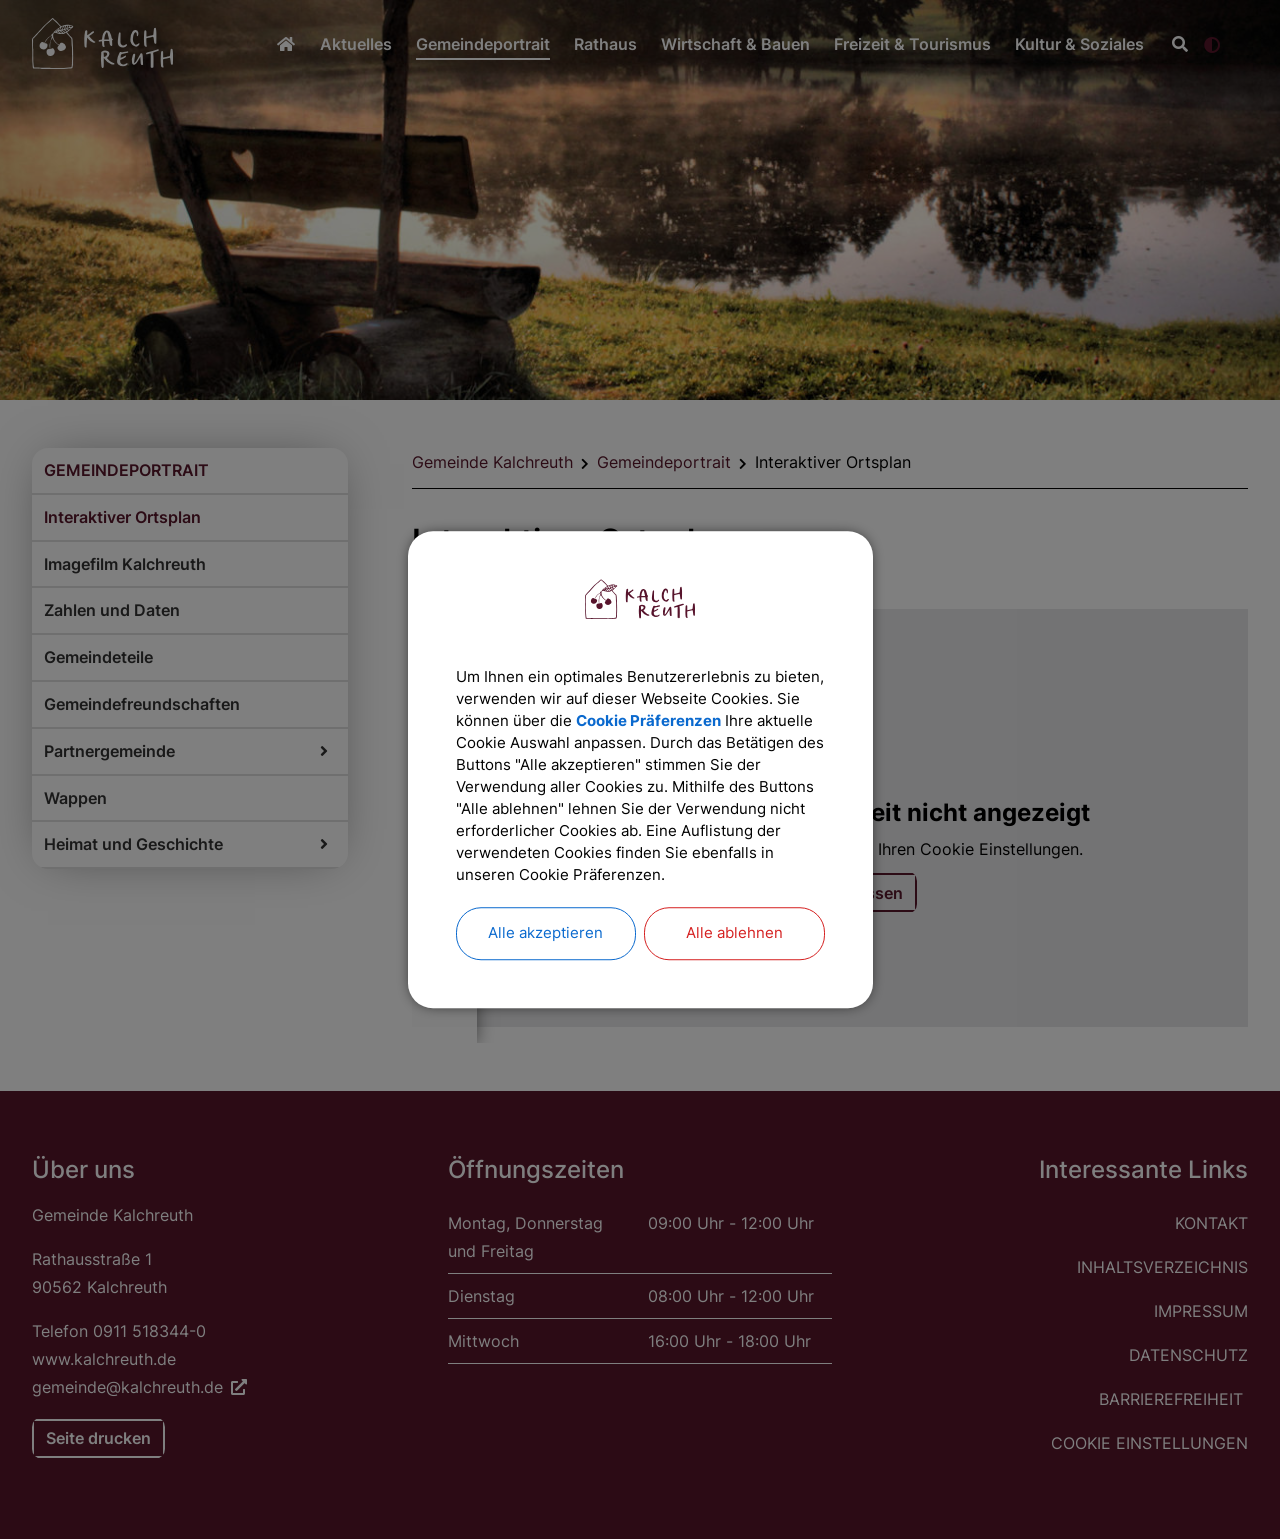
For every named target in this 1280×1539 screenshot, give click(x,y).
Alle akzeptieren (546, 955)
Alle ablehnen (734, 955)
